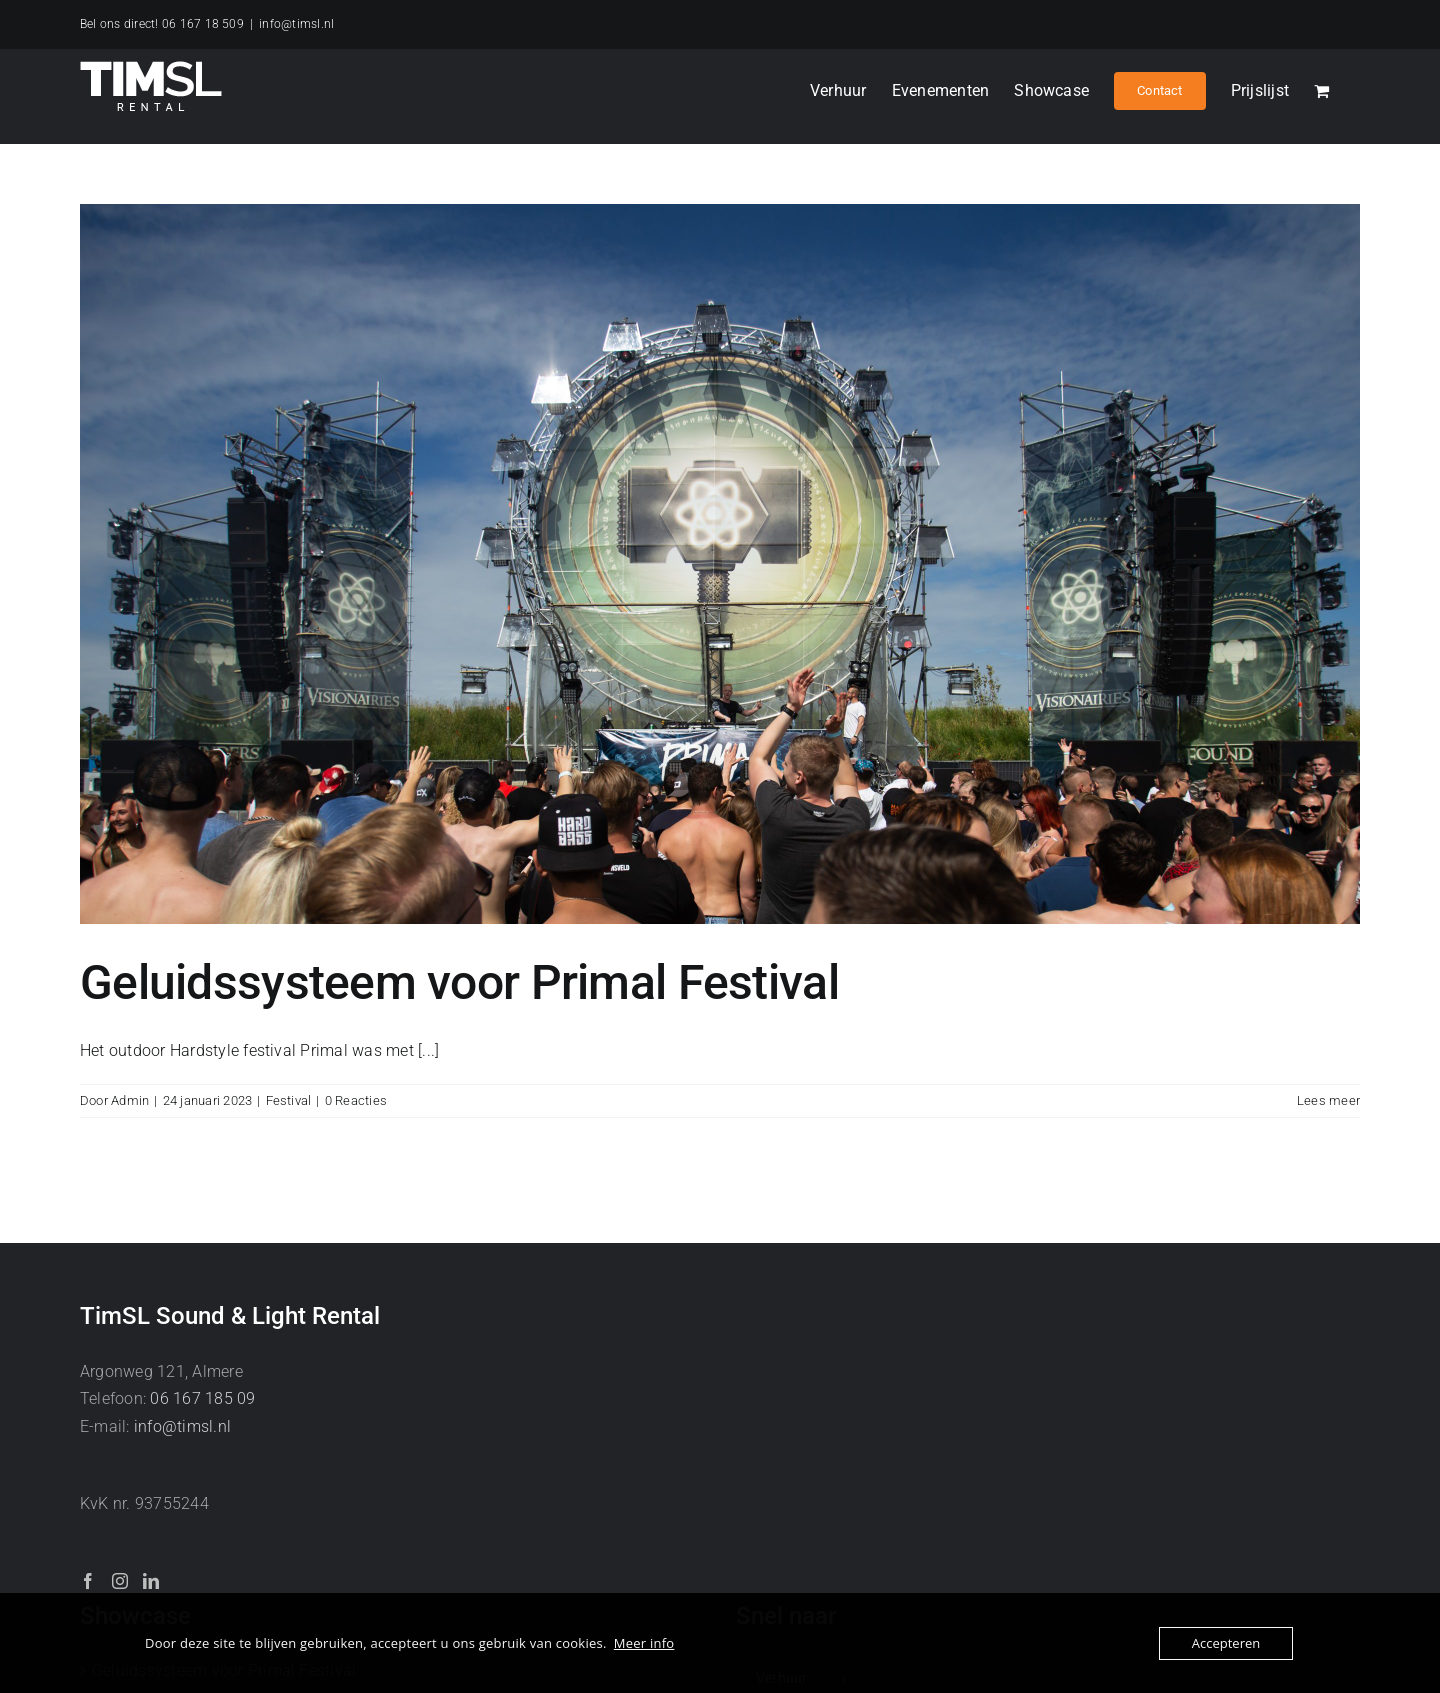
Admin (130, 1100)
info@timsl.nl (296, 24)
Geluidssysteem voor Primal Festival (459, 982)
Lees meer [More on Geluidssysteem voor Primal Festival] (1328, 1100)
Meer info (644, 1643)
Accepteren (1226, 1643)
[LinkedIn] (151, 1581)
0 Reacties (356, 1100)
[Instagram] (120, 1581)
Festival (289, 1100)
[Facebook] (88, 1581)
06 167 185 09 (202, 1398)
